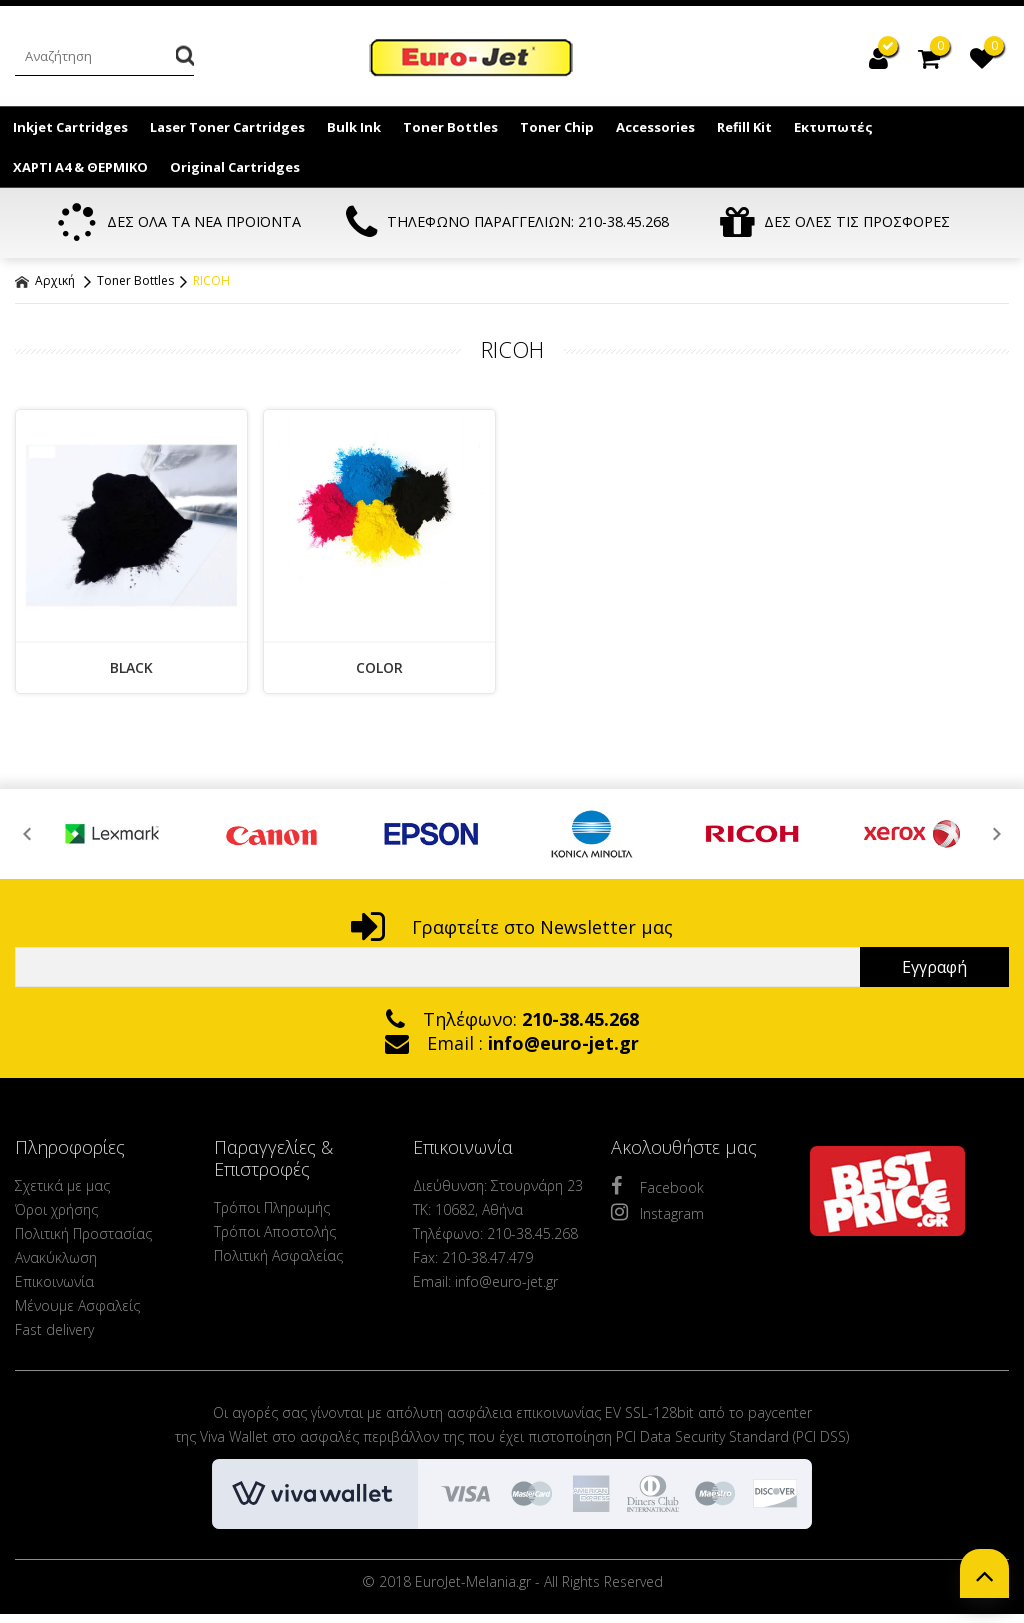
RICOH (211, 280)
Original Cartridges (235, 167)
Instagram (657, 1212)
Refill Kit (744, 127)
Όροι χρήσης (56, 1209)
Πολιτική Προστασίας (83, 1233)
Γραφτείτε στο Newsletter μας (512, 927)
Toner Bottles (450, 127)
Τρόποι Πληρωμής (272, 1207)
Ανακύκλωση (56, 1257)
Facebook (657, 1186)
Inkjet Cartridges (70, 127)
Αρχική (45, 280)
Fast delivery (54, 1329)
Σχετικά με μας (62, 1185)
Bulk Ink (354, 127)
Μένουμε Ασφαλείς (77, 1305)
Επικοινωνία (54, 1281)
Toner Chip (557, 127)
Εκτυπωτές (833, 127)
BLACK (131, 667)
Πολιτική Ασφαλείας (278, 1255)
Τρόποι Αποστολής (275, 1231)
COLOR (379, 667)
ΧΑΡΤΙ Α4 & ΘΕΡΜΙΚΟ (80, 167)
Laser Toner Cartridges (227, 127)
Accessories (655, 127)
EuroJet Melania (472, 58)
